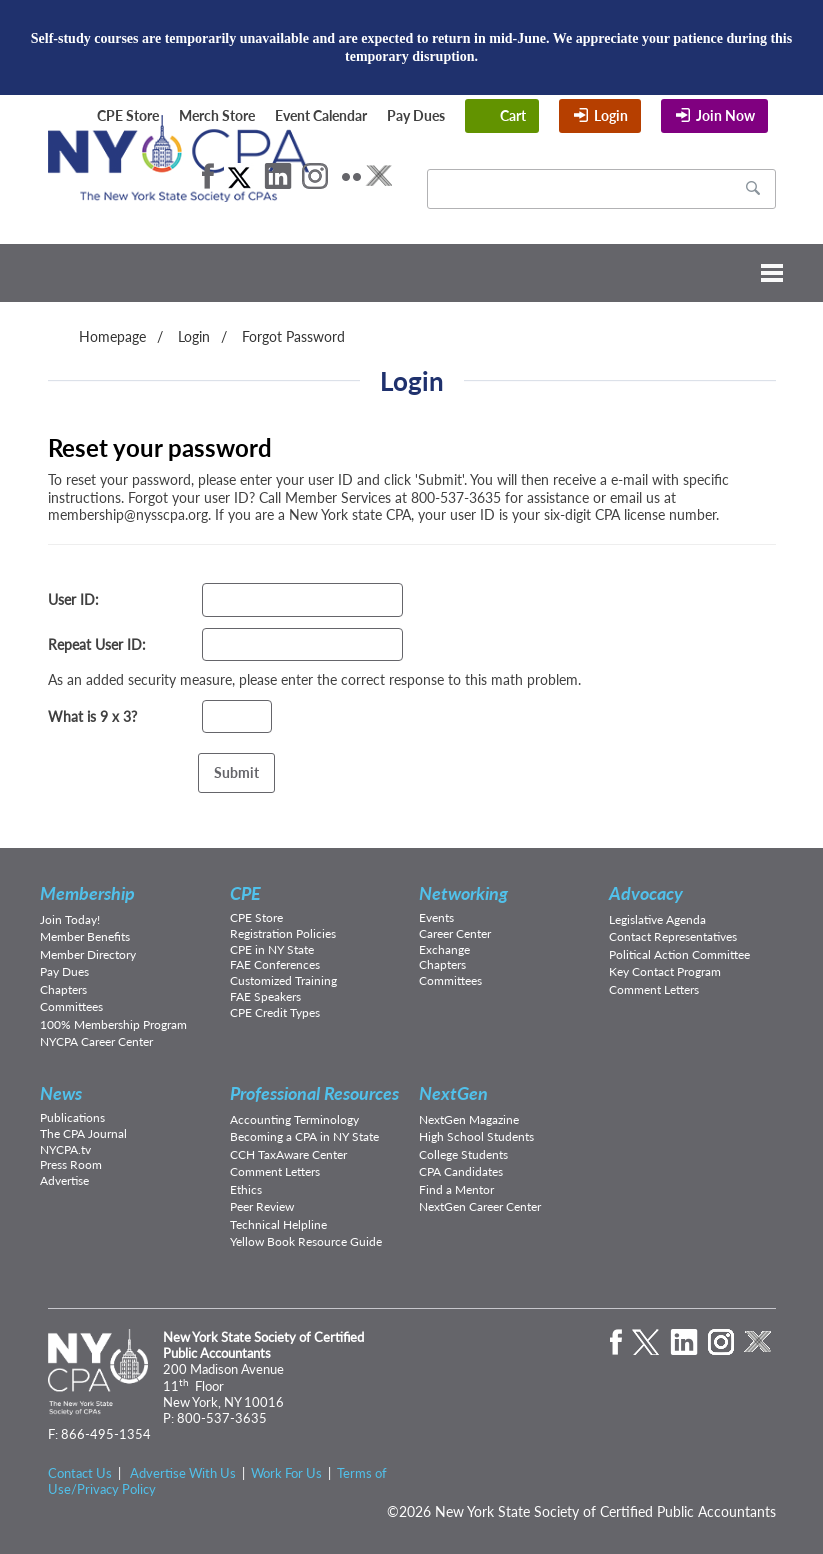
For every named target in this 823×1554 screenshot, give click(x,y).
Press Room (71, 1164)
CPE (245, 893)
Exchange (444, 949)
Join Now (725, 115)
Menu (411, 273)
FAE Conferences (275, 964)
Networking (463, 893)
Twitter (239, 176)
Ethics (246, 1189)
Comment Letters (654, 989)
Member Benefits (85, 936)
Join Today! (70, 919)
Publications (72, 1117)
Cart (513, 115)
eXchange (378, 176)
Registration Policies (283, 933)
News (61, 1093)
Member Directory (88, 954)
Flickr (351, 176)
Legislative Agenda (657, 919)
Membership (87, 893)
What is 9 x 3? (92, 716)
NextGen (453, 1093)
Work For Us (286, 1473)
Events (436, 917)
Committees (71, 1006)
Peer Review (262, 1206)
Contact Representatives (673, 936)
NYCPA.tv (65, 1149)
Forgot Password (293, 336)
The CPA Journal (83, 1133)
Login (611, 115)
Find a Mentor (456, 1189)
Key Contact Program (665, 971)
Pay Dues (416, 115)
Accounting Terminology (294, 1119)
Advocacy (646, 893)
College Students (463, 1154)
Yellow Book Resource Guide (306, 1241)
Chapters (63, 989)
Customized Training (283, 980)
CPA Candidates (461, 1171)
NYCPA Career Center (96, 1041)
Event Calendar (321, 115)
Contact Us (80, 1473)
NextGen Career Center (480, 1206)
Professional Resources (314, 1093)
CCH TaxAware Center (288, 1154)
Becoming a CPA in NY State (304, 1136)
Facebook (208, 176)
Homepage (112, 336)
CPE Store (128, 115)
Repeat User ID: (97, 644)
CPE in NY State (272, 949)
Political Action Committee (679, 954)
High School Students (476, 1136)
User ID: (73, 599)
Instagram (315, 176)
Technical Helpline (278, 1224)
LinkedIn (278, 176)
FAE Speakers (265, 996)
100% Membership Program (113, 1024)
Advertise (64, 1180)
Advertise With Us (183, 1473)
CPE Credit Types (275, 1012)
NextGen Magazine (469, 1119)
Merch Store (217, 115)
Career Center (455, 933)
